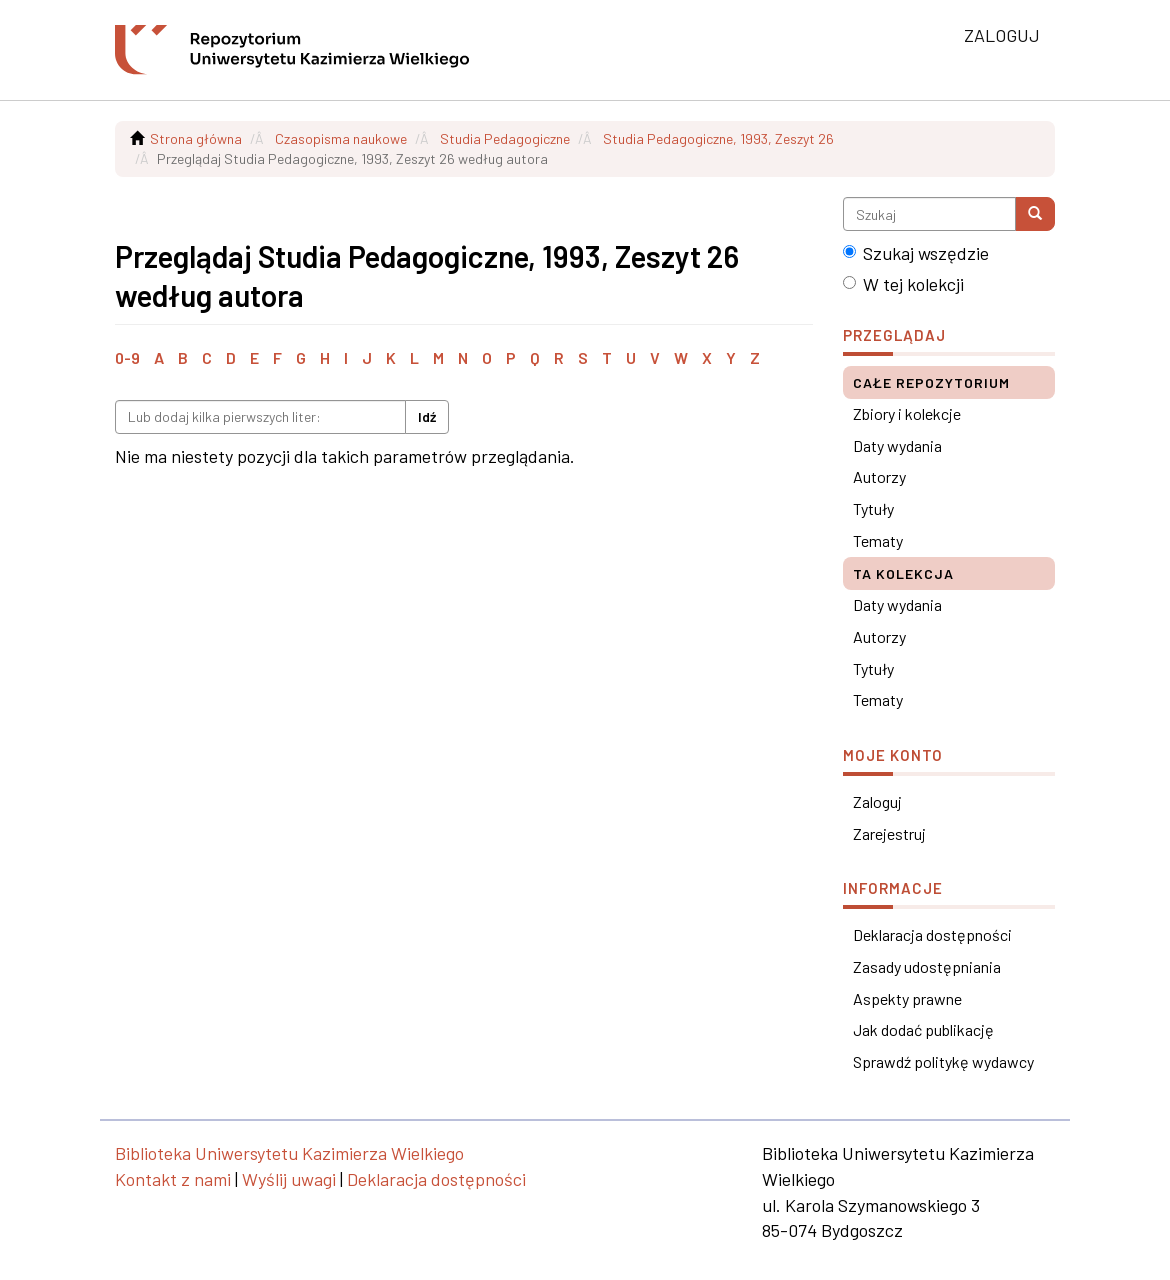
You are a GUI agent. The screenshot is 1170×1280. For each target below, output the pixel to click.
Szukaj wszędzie (916, 253)
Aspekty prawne (907, 998)
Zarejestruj (889, 833)
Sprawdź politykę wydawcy (943, 1061)
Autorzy (879, 476)
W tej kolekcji (903, 284)
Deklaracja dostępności (932, 934)
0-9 (127, 357)
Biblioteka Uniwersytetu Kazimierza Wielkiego (289, 1153)
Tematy (878, 540)
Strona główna (196, 138)
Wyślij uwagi (289, 1179)
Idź (427, 416)
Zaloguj (877, 801)
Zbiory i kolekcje (907, 413)
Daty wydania (897, 445)
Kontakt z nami (173, 1179)
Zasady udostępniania (927, 966)
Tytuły (873, 508)
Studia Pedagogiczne (505, 138)
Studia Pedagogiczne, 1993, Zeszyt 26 (718, 138)
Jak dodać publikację (923, 1029)
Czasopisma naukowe (341, 138)
